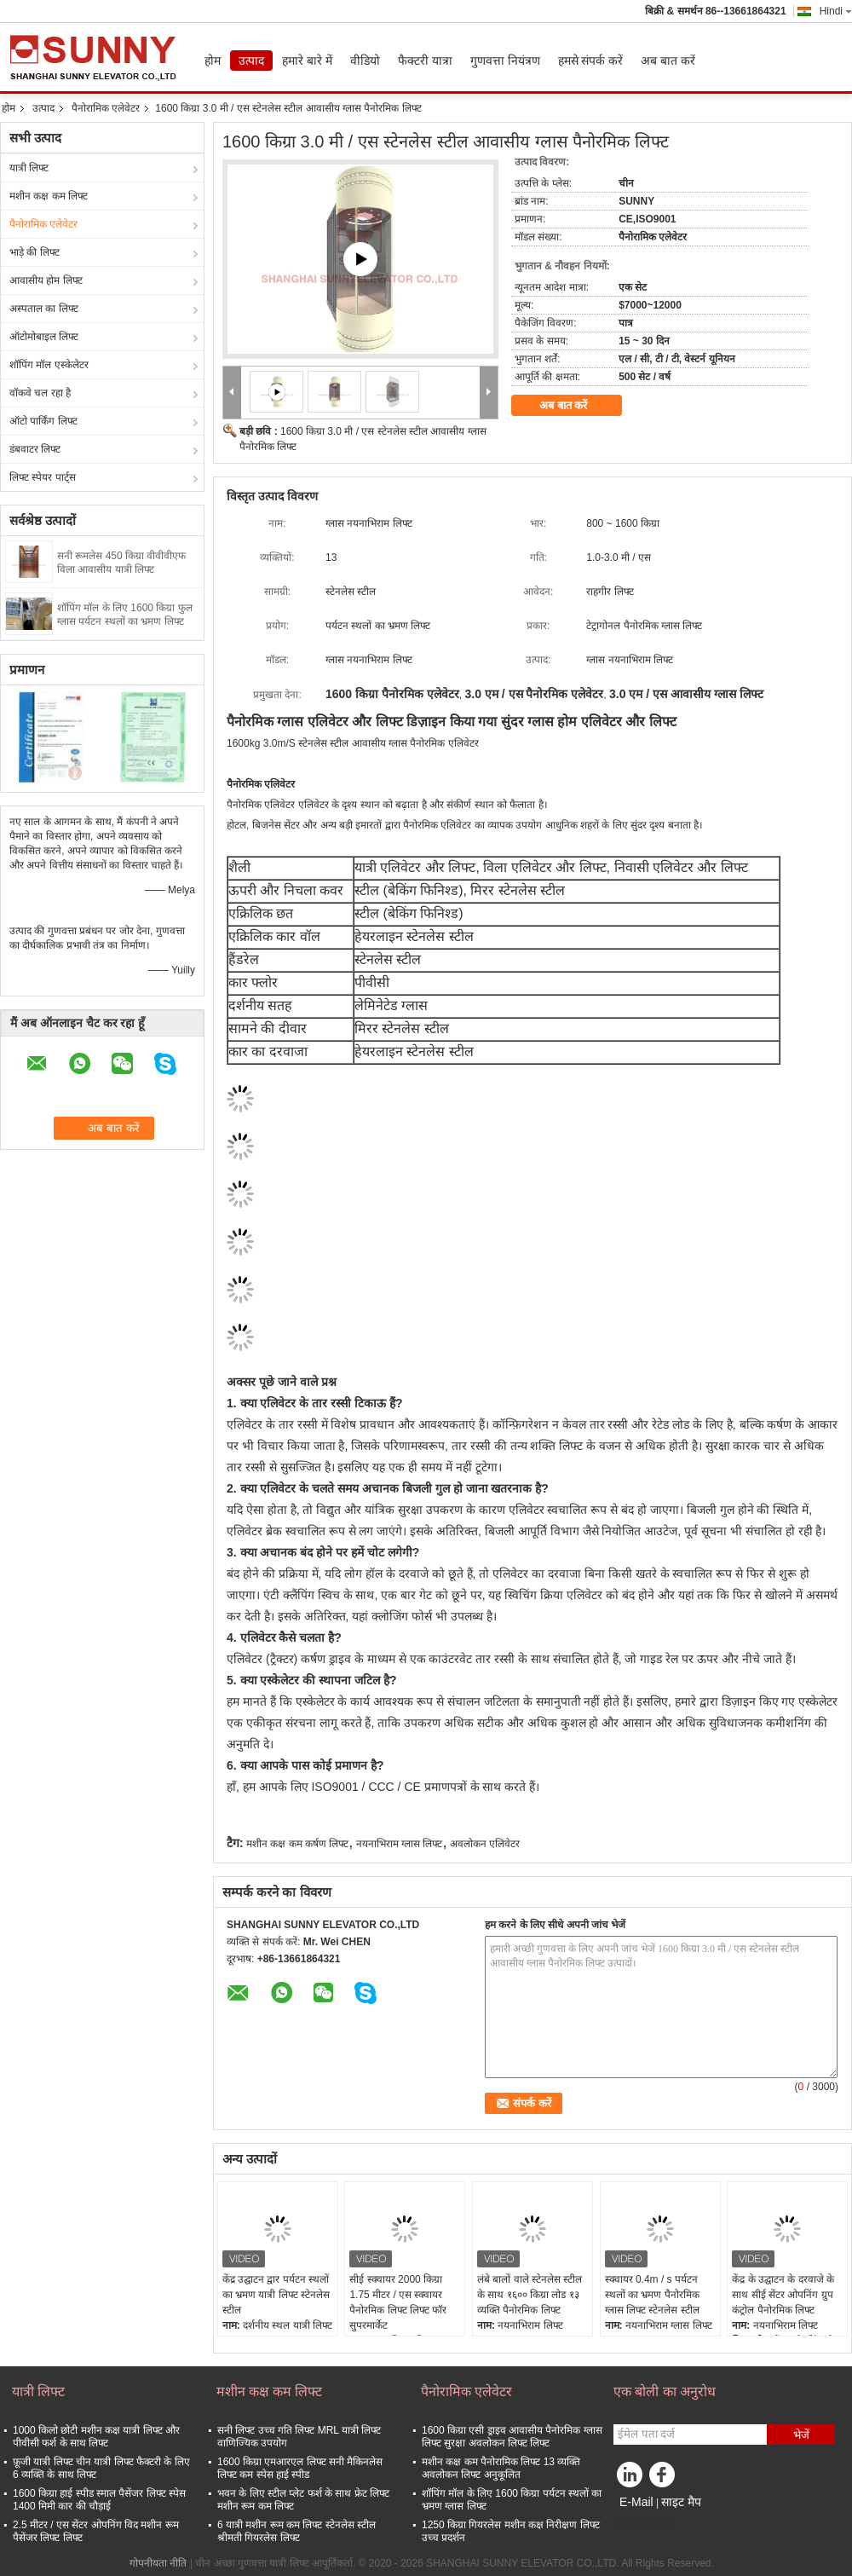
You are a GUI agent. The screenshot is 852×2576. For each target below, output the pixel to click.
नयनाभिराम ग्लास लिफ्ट (399, 1844)
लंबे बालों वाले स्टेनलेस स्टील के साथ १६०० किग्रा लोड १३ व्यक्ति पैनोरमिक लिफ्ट (529, 2294)
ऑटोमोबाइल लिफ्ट (43, 337)
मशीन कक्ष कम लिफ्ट (48, 196)
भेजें (801, 2435)
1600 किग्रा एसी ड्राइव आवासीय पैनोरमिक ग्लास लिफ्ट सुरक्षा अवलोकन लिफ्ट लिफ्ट (512, 2436)
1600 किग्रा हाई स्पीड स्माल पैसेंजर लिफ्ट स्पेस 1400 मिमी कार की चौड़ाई (99, 2499)
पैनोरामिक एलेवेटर (106, 108)
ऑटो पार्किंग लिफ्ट (43, 421)
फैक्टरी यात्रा (425, 60)
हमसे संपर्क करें (591, 60)
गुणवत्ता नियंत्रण (505, 60)
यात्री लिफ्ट (29, 168)
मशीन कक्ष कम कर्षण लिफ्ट (297, 1844)
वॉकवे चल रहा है (40, 393)
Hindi (836, 11)
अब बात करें (668, 60)
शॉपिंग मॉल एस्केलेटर (49, 365)
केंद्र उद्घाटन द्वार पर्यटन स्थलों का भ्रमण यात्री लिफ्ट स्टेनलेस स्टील (276, 2294)
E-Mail (636, 2502)
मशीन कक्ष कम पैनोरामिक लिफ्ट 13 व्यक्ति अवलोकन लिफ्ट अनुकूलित (501, 2468)
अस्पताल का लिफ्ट (43, 309)
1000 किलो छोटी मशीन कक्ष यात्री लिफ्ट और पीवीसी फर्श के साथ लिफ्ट (96, 2436)
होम (212, 60)
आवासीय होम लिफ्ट (46, 280)
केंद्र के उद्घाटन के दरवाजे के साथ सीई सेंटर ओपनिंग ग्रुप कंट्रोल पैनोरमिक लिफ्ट (783, 2294)
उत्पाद (251, 60)
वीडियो (365, 60)
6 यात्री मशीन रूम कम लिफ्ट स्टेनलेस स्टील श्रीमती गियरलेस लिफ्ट (296, 2531)
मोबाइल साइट (644, 2523)
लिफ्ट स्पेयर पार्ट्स (42, 477)
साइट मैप (681, 2502)
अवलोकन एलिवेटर (485, 1844)
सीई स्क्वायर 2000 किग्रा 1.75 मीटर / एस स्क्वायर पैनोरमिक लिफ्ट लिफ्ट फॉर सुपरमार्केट (397, 2302)
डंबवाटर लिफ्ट (34, 449)
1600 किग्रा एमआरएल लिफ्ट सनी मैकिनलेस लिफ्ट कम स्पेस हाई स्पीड (300, 2468)
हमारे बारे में (307, 60)
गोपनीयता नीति (158, 2563)
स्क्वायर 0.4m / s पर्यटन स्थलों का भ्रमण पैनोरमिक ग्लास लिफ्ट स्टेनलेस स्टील (652, 2294)
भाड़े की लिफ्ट (34, 252)
